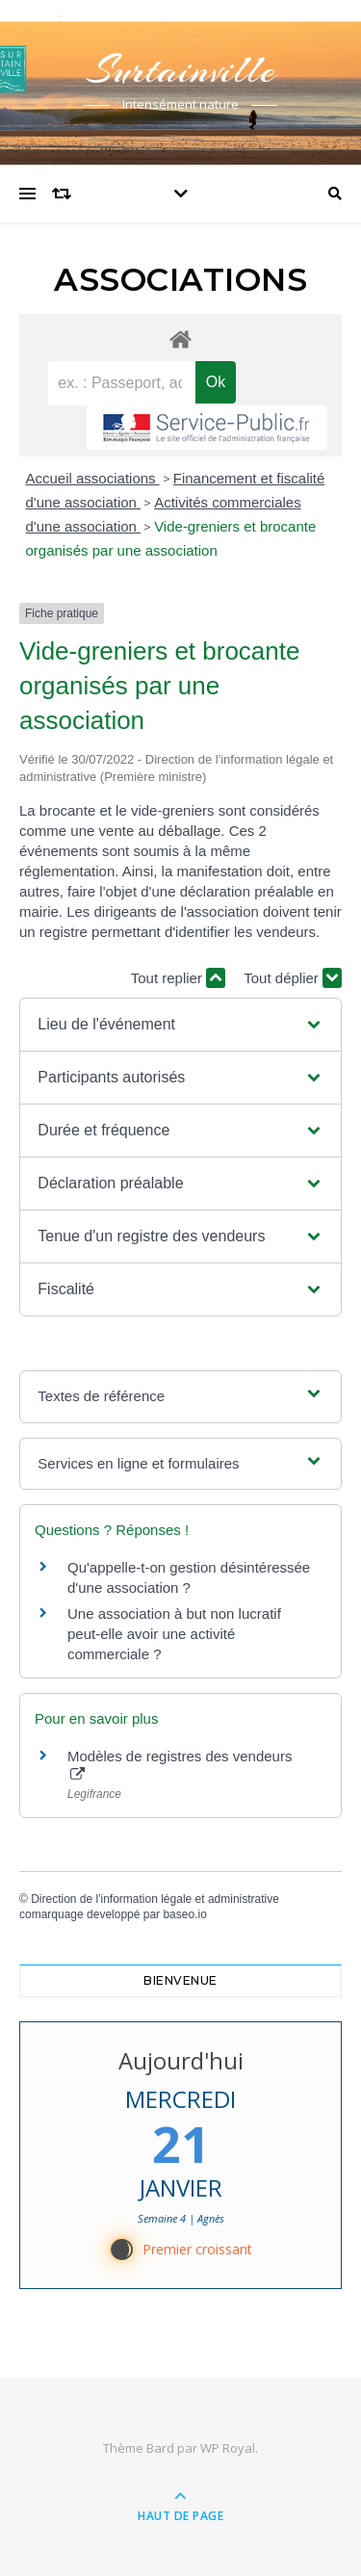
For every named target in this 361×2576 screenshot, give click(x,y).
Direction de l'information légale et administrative (155, 1899)
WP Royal (227, 2448)
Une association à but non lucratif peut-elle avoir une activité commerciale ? (174, 1633)
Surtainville (181, 69)
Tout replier (178, 978)
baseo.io (184, 1914)
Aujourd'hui (181, 2060)
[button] (180, 1025)
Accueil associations (93, 478)
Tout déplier (293, 978)
